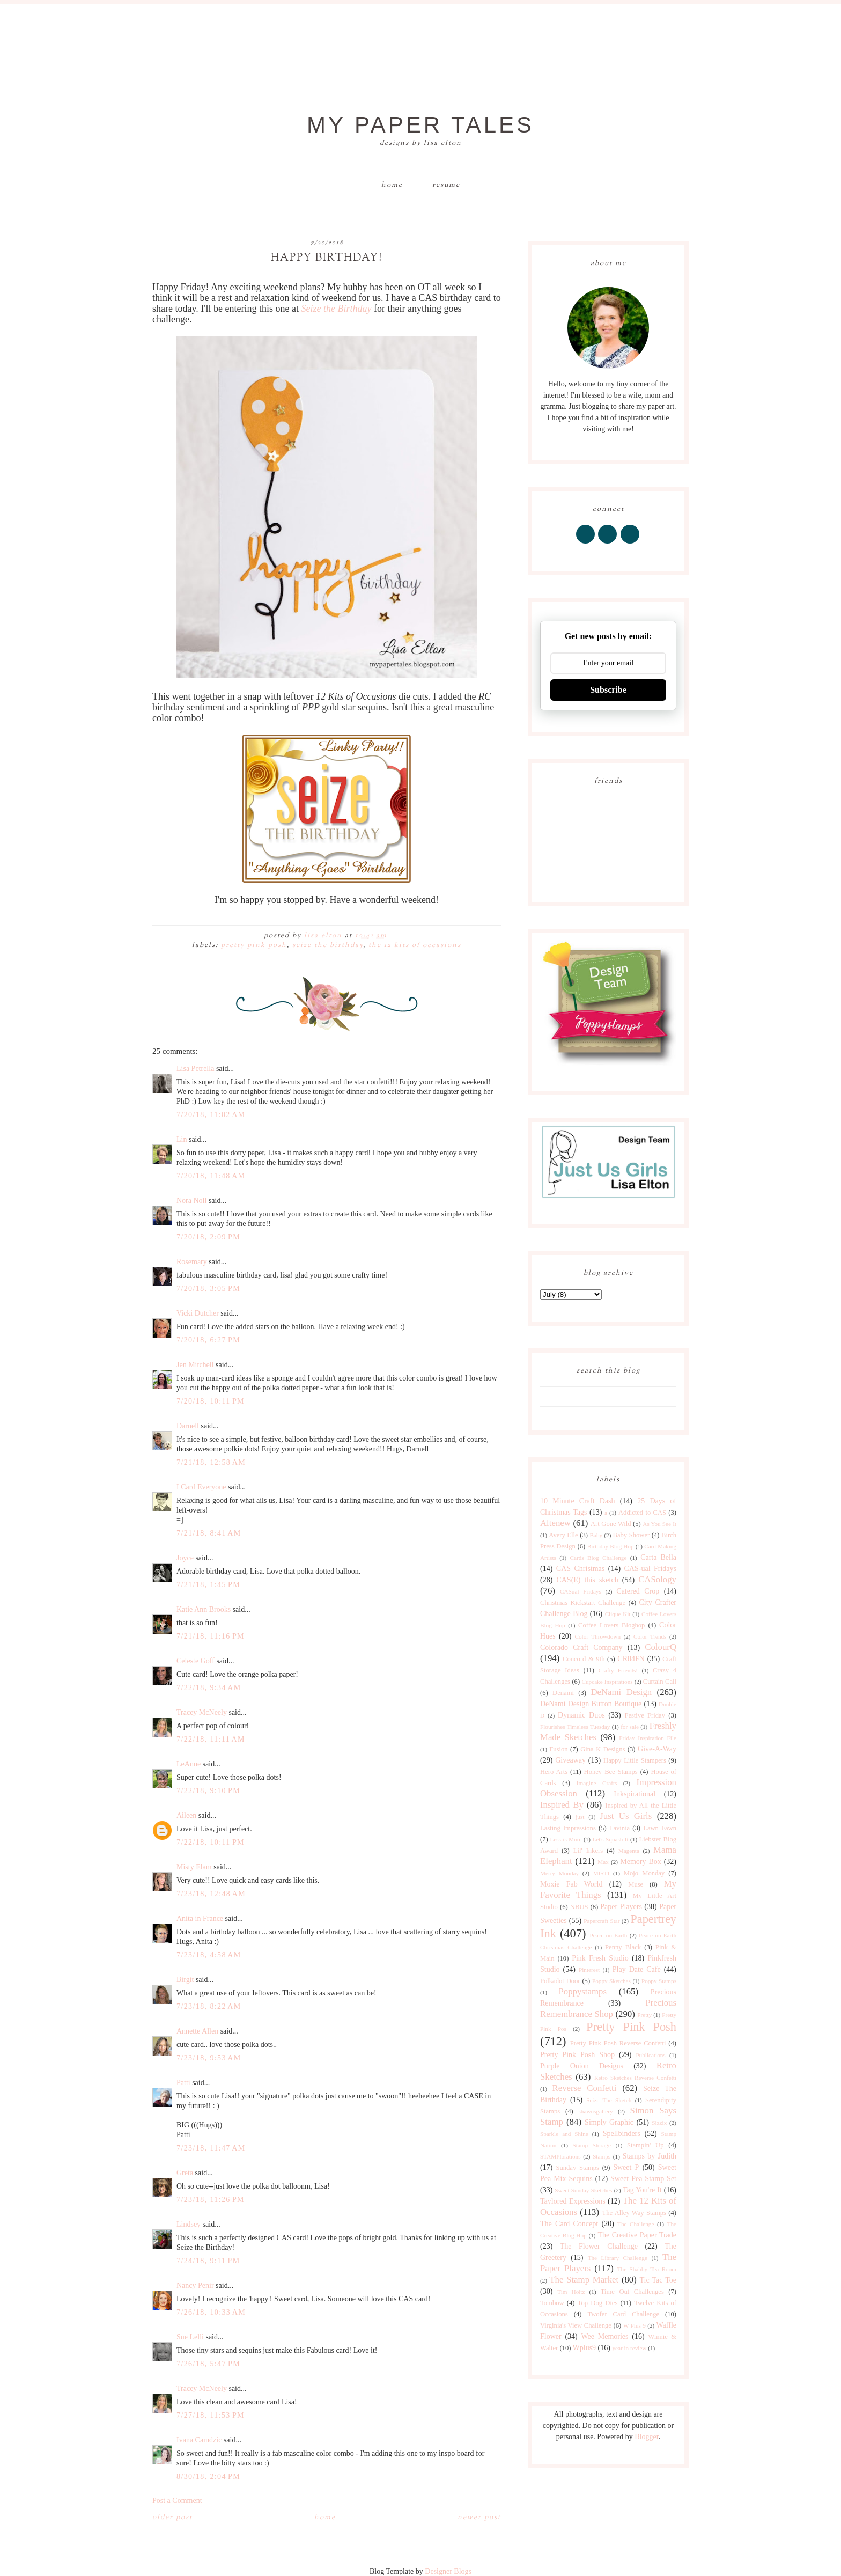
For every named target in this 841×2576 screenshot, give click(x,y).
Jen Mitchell (195, 1365)
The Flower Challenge (599, 2246)
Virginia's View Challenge (575, 2325)
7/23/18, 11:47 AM (211, 2148)
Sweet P (626, 2167)
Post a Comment (177, 2501)
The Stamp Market (583, 2279)
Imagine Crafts (597, 1783)
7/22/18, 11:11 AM (210, 1739)
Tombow (552, 2303)
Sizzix (659, 2122)
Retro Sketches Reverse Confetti (635, 2077)
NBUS (579, 1907)
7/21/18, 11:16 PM (210, 1636)
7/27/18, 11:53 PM (210, 2415)
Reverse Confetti (584, 2088)
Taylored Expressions (573, 2201)
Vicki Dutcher (197, 1313)
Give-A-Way (657, 1749)
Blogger (646, 2437)
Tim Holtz (571, 2291)
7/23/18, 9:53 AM (208, 2058)
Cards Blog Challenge (598, 1557)
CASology (657, 1579)
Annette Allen (197, 2031)
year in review (629, 2348)
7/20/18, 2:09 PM (208, 1237)
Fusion (558, 1749)
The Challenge (635, 2224)
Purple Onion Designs (581, 2066)
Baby (595, 1535)
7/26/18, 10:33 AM (211, 2312)
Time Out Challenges (632, 2291)
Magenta (628, 1850)
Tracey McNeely (201, 1712)
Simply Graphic (609, 2122)
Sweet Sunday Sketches (583, 2190)
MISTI (601, 1873)
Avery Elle (563, 1535)
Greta (184, 2173)
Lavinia (619, 1828)
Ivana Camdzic (199, 2440)
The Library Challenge (617, 2258)
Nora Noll (191, 1201)
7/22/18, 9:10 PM (208, 1791)
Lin (181, 1139)
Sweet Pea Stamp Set (643, 2179)
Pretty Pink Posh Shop (577, 2055)
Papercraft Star (601, 1921)
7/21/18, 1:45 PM (208, 1585)
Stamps (601, 2156)
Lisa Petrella (195, 1069)
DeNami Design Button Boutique (590, 1704)
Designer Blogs (448, 2571)
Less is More (565, 1839)
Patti (183, 2083)
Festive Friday (644, 1715)
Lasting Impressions (568, 1828)
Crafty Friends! (618, 1670)
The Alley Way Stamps (634, 2213)
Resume (446, 185)
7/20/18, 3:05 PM (208, 1289)
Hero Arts (553, 1771)
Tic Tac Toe (658, 2280)
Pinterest (589, 1969)
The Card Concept (569, 2224)
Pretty (644, 2015)
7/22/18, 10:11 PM (210, 1842)
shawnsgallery (596, 2111)
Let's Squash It (610, 1839)
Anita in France (199, 1918)
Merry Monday (559, 1873)
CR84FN (631, 1659)
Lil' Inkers (588, 1850)
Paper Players (621, 1907)
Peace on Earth (608, 1935)
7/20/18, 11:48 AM (211, 1176)
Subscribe (608, 689)
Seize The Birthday (327, 945)
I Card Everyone (201, 1487)
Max (603, 1862)
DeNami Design (621, 1692)
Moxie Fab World (571, 1884)
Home (392, 185)
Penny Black (623, 1947)
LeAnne (188, 1764)
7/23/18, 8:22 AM (208, 2006)
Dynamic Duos (581, 1715)
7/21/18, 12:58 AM (211, 1462)
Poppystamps (582, 1991)
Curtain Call (659, 1681)
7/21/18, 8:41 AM (208, 1533)
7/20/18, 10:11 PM (210, 1401)
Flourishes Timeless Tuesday (575, 1726)
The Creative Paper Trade (636, 2235)
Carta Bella (658, 1557)
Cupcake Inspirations (607, 1681)
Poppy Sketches (611, 1981)
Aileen (186, 1815)
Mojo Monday (644, 1873)
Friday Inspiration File (647, 1738)
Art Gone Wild (611, 1524)
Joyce (185, 1558)
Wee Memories (604, 2336)
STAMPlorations (560, 2156)
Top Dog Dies (598, 2303)
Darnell (187, 1426)
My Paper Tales (420, 124)
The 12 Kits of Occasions (414, 945)
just (580, 1817)
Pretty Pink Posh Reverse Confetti (618, 2043)
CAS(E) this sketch (587, 1580)
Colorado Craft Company (581, 1647)
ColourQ (660, 1647)
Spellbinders (621, 2134)
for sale (630, 1726)
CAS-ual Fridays (650, 1569)
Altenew (555, 1523)
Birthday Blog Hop (610, 1546)
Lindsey (188, 2224)
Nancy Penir (196, 2285)
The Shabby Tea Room (646, 2269)
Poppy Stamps (658, 1981)
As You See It (659, 1524)
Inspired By (562, 1805)
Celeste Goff (195, 1661)
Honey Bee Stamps (611, 1771)
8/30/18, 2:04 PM (208, 2476)
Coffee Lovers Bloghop (611, 1625)
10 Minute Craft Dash (577, 1501)
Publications (650, 2055)
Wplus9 (584, 2348)
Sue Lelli (190, 2337)
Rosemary (191, 1262)
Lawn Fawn (659, 1828)
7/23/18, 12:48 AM (211, 1894)
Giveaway (570, 1760)
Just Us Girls (626, 1816)
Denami (563, 1693)
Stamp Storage (592, 2145)
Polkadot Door (560, 1981)
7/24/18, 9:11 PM (208, 2261)
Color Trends (649, 1636)
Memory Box (640, 1862)
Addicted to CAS (642, 1512)
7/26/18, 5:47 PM (208, 2364)
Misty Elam (194, 1867)
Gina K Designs (602, 1749)
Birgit (185, 1980)
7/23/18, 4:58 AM (208, 1955)
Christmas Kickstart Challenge (582, 1602)
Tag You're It (642, 2190)
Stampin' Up (645, 2145)
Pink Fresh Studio (600, 1958)
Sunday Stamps (577, 2167)
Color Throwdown (598, 1636)
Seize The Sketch (608, 2100)
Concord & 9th (583, 1659)
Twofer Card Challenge (623, 2314)
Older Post (172, 2517)
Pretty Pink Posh (254, 945)
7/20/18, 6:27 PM (208, 1340)
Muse (635, 1884)
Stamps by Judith (649, 2156)
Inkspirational (634, 1794)
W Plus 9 (634, 2325)
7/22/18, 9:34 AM (208, 1688)
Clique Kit (618, 1614)
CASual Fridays (580, 1591)
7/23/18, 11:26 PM (210, 2200)
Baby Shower (631, 1535)
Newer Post (479, 2517)
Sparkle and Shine (564, 2134)
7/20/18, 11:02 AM (211, 1115)
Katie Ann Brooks (203, 1609)
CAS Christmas (580, 1569)
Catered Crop (637, 1591)
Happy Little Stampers (634, 1760)
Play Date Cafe (637, 1969)
